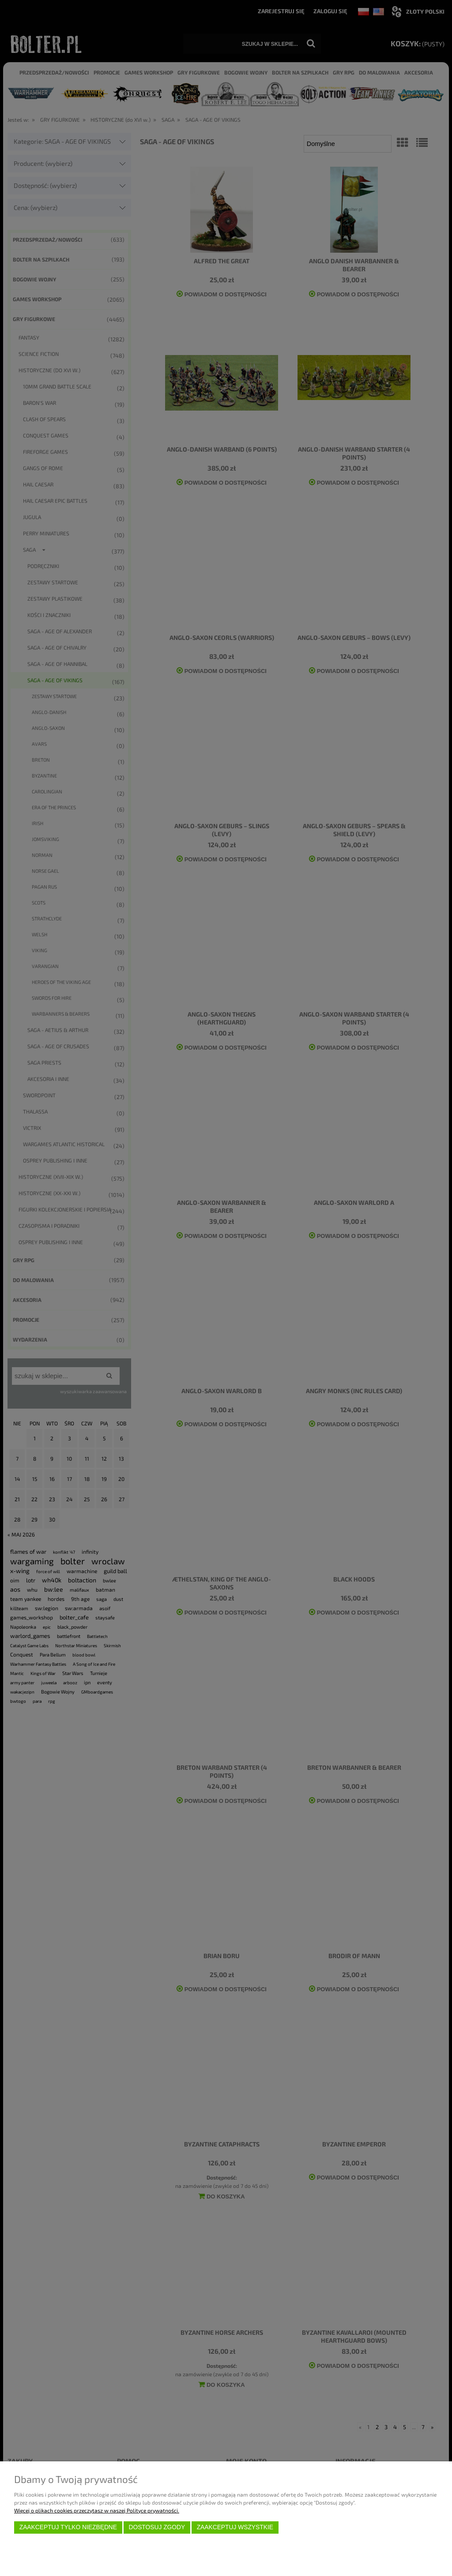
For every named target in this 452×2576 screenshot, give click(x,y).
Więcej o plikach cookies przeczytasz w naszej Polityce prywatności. (96, 2510)
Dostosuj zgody (156, 2527)
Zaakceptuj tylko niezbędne (68, 2527)
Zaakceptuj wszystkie (235, 2527)
